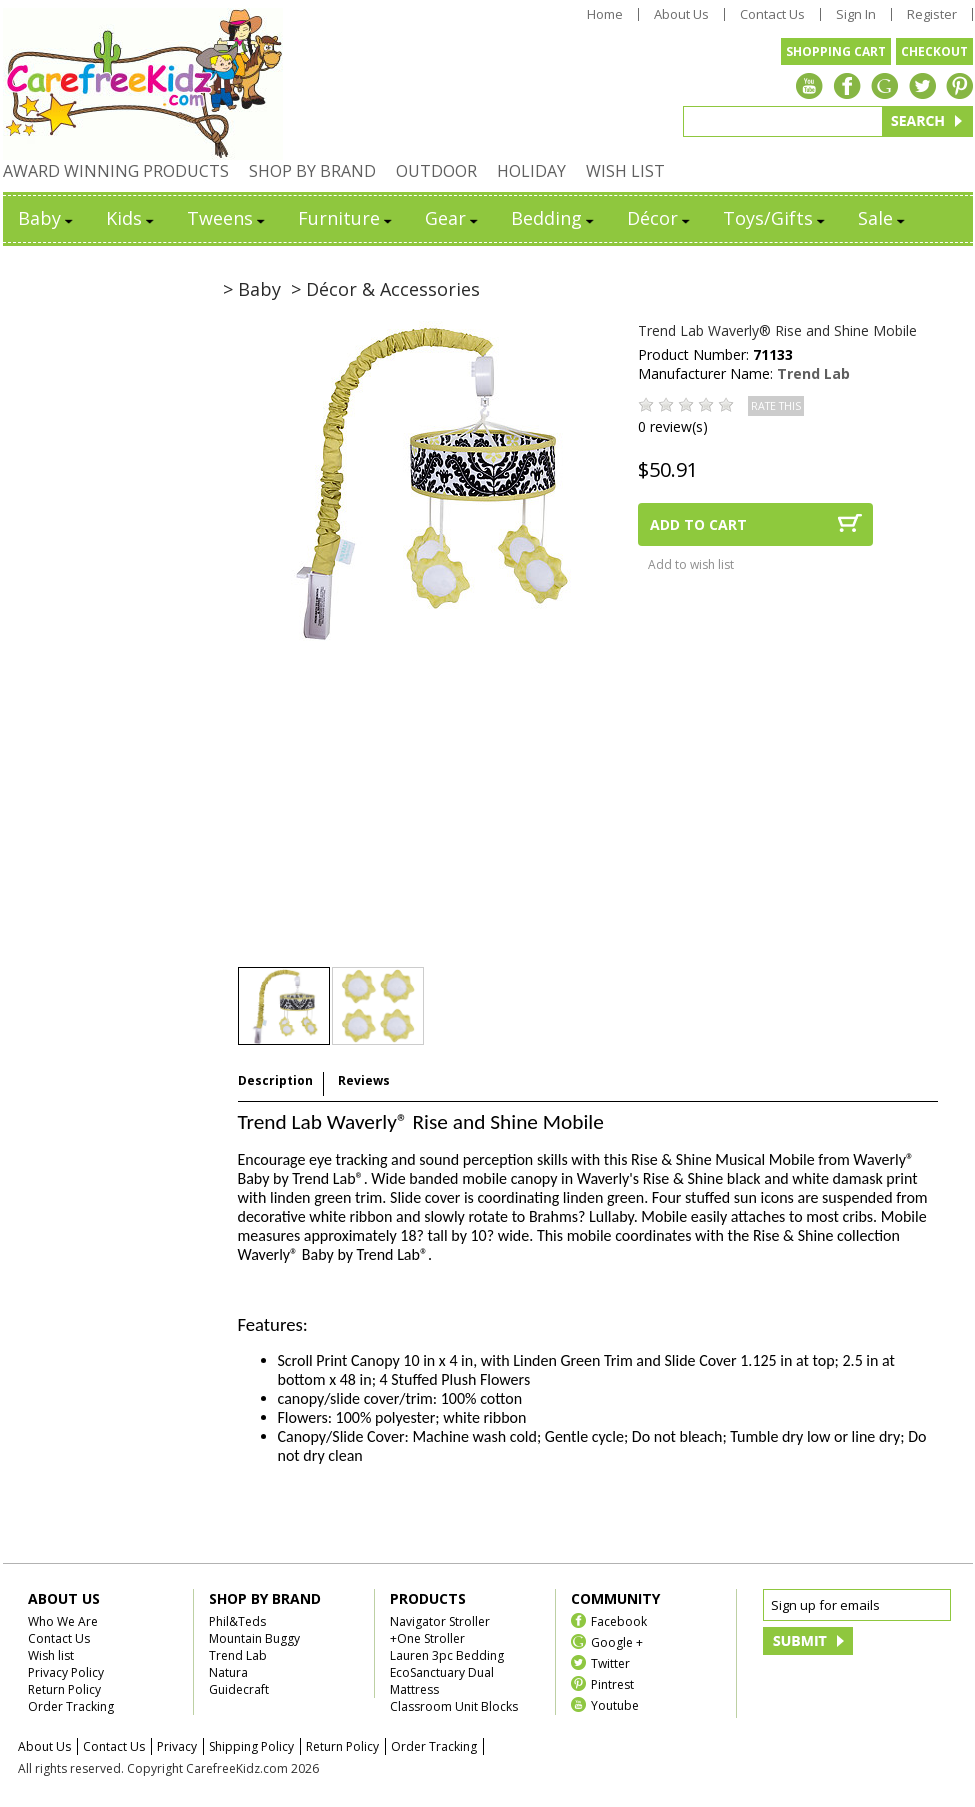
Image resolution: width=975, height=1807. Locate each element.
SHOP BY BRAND (312, 171)
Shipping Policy (251, 1746)
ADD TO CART (698, 524)
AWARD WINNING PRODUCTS (116, 171)
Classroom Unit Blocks (454, 1706)
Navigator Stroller (440, 1621)
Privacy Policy (66, 1672)
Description (275, 1080)
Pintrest (612, 1683)
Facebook (619, 1620)
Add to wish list (691, 564)
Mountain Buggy (254, 1638)
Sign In (856, 14)
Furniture (346, 218)
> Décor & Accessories (385, 289)
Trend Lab (813, 373)
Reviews (364, 1080)
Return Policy (64, 1689)
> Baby (252, 289)
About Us (681, 14)
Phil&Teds (237, 1621)
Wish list (51, 1655)
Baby (47, 218)
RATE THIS (776, 406)
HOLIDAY (531, 171)
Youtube (615, 1704)
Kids (131, 218)
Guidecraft (239, 1689)
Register (932, 14)
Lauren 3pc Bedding (447, 1655)
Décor (660, 218)
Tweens (227, 218)
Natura (228, 1672)
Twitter (610, 1662)
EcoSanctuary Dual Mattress (442, 1681)
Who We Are (63, 1621)
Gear (453, 218)
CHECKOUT (934, 51)
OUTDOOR (436, 171)
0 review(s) (673, 426)
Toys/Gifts (775, 218)
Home (605, 14)
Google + (617, 1641)
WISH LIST (625, 171)
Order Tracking (71, 1706)
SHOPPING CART (836, 51)
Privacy (177, 1746)
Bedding (554, 218)
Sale (883, 218)
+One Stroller (427, 1638)
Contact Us (772, 14)
